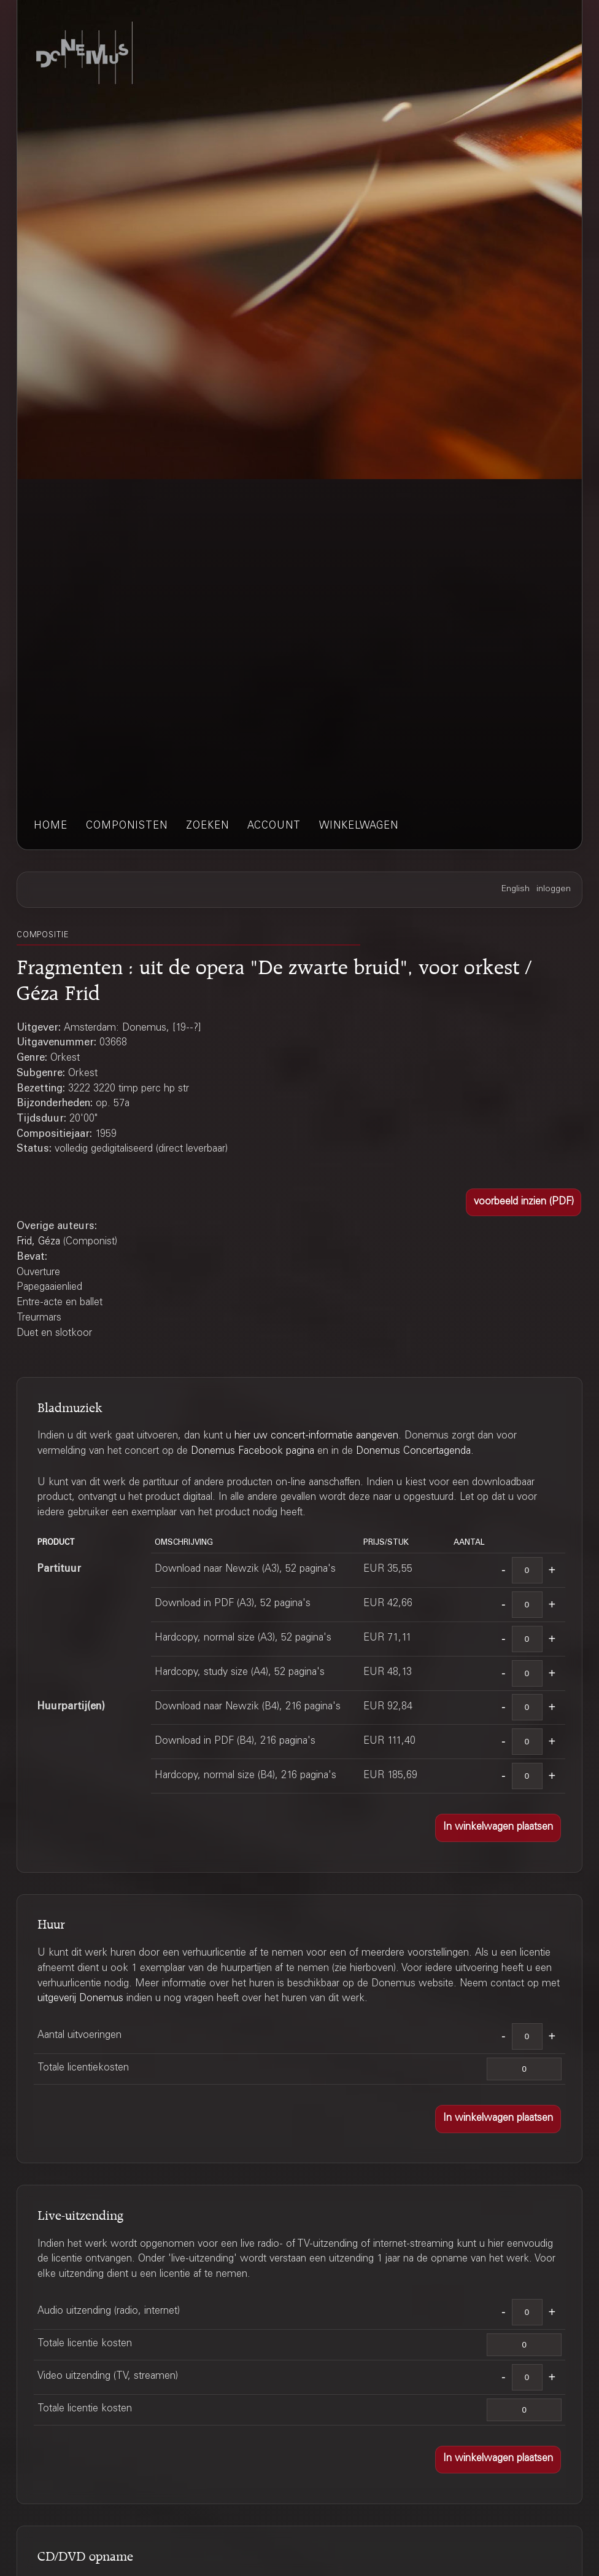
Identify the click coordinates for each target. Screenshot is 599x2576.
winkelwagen (358, 826)
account (274, 826)
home (51, 826)
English (515, 889)
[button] (524, 1202)
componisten (127, 826)
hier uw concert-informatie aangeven (316, 1436)
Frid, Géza (38, 1242)
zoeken (207, 826)
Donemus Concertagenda (413, 1451)
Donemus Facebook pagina (252, 1451)
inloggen (553, 889)
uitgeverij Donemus (80, 1999)
